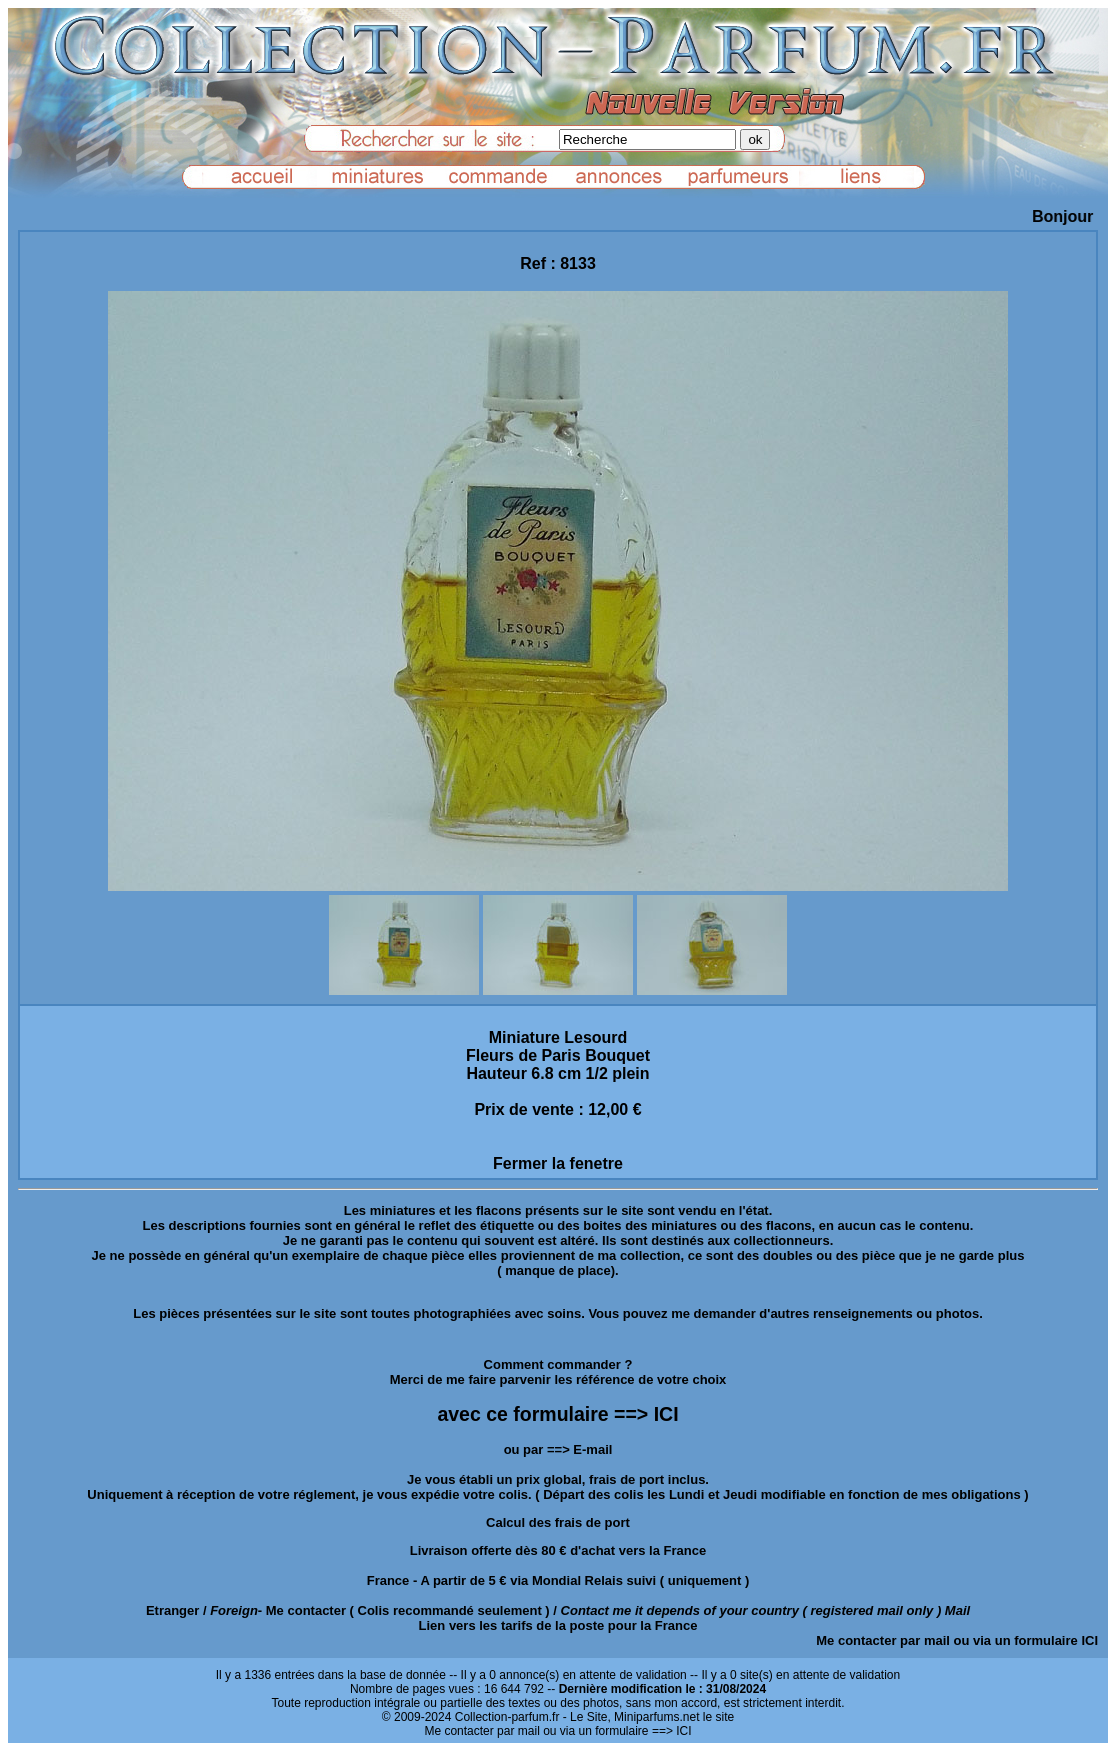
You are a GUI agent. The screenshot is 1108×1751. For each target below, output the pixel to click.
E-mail (592, 1449)
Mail (957, 1610)
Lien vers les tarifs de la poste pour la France (558, 1625)
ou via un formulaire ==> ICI (617, 1731)
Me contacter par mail (883, 1640)
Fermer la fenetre (558, 1163)
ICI (1089, 1640)
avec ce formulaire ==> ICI (557, 1414)
